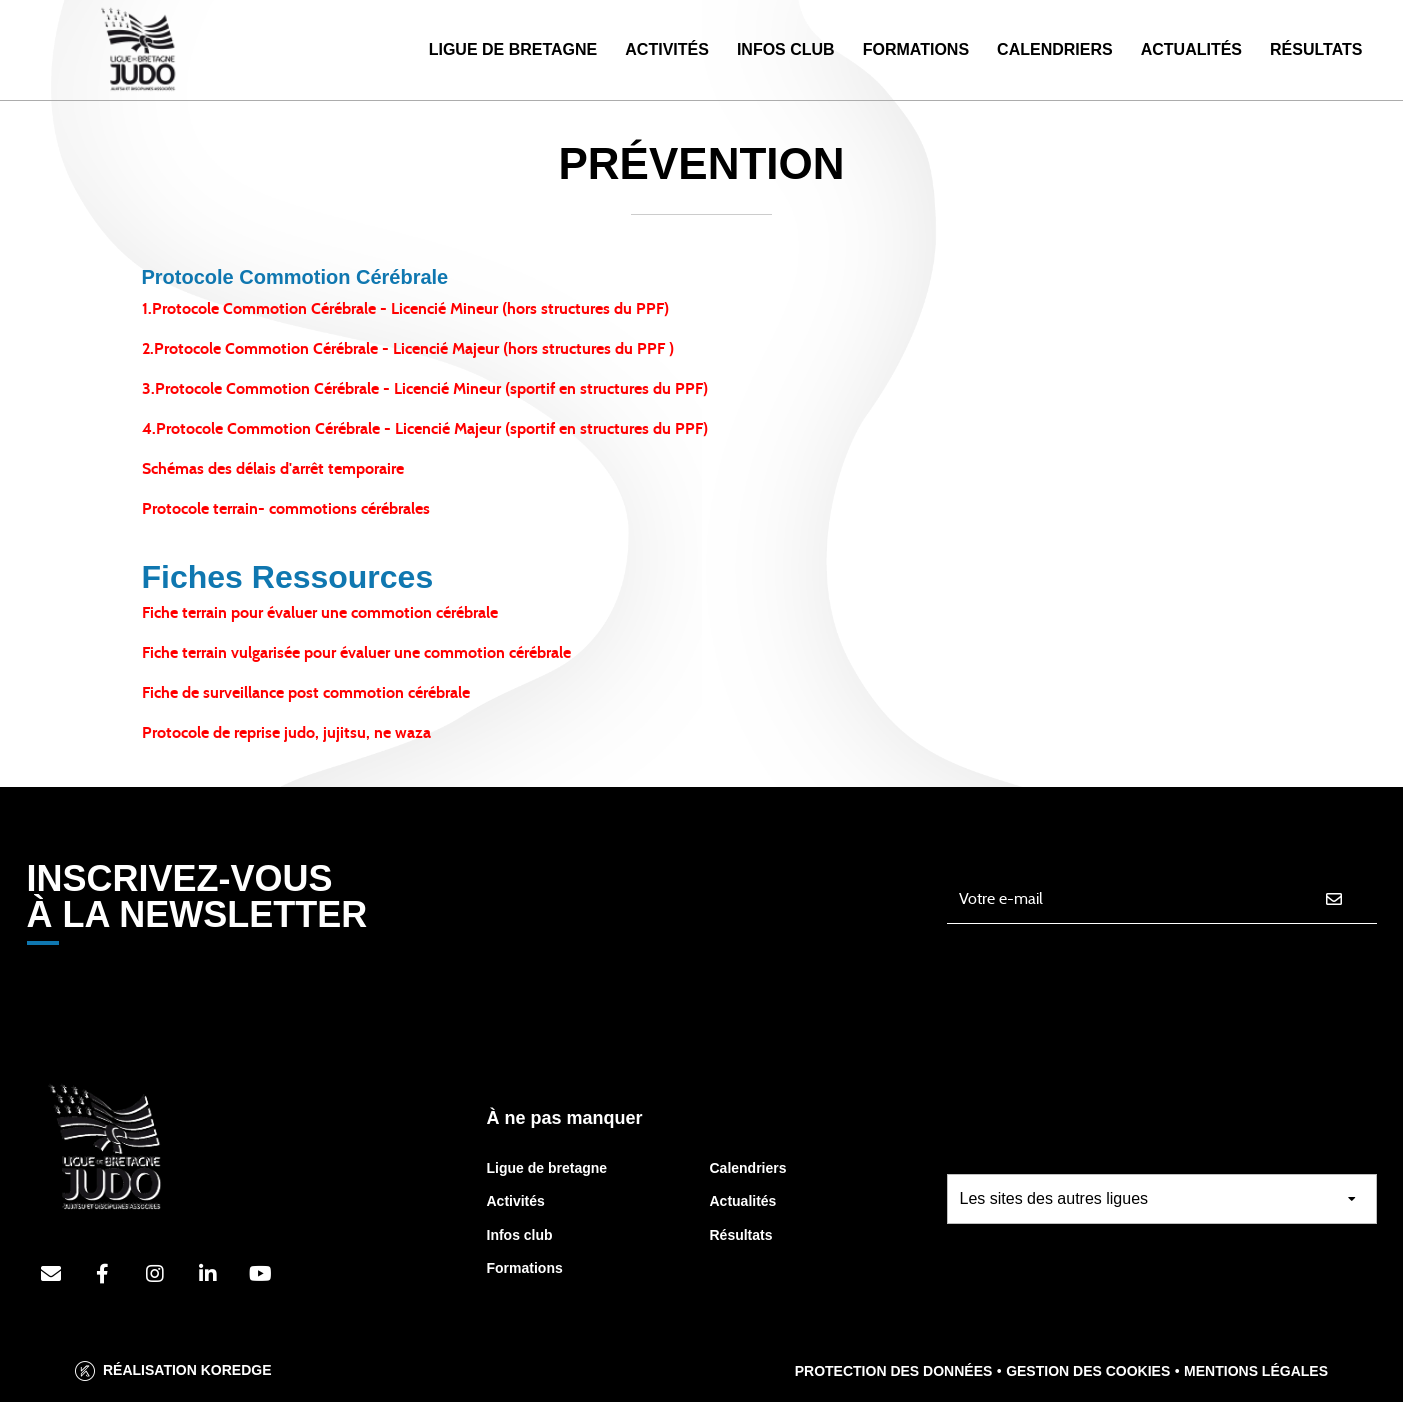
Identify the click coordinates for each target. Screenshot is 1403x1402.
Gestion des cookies (1088, 1371)
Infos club (520, 1235)
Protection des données (894, 1371)
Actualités (1191, 49)
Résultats (1316, 49)
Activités (667, 49)
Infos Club (786, 49)
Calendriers (1055, 49)
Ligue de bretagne (547, 1168)
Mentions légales (1256, 1371)
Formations (916, 49)
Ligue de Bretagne (513, 49)
